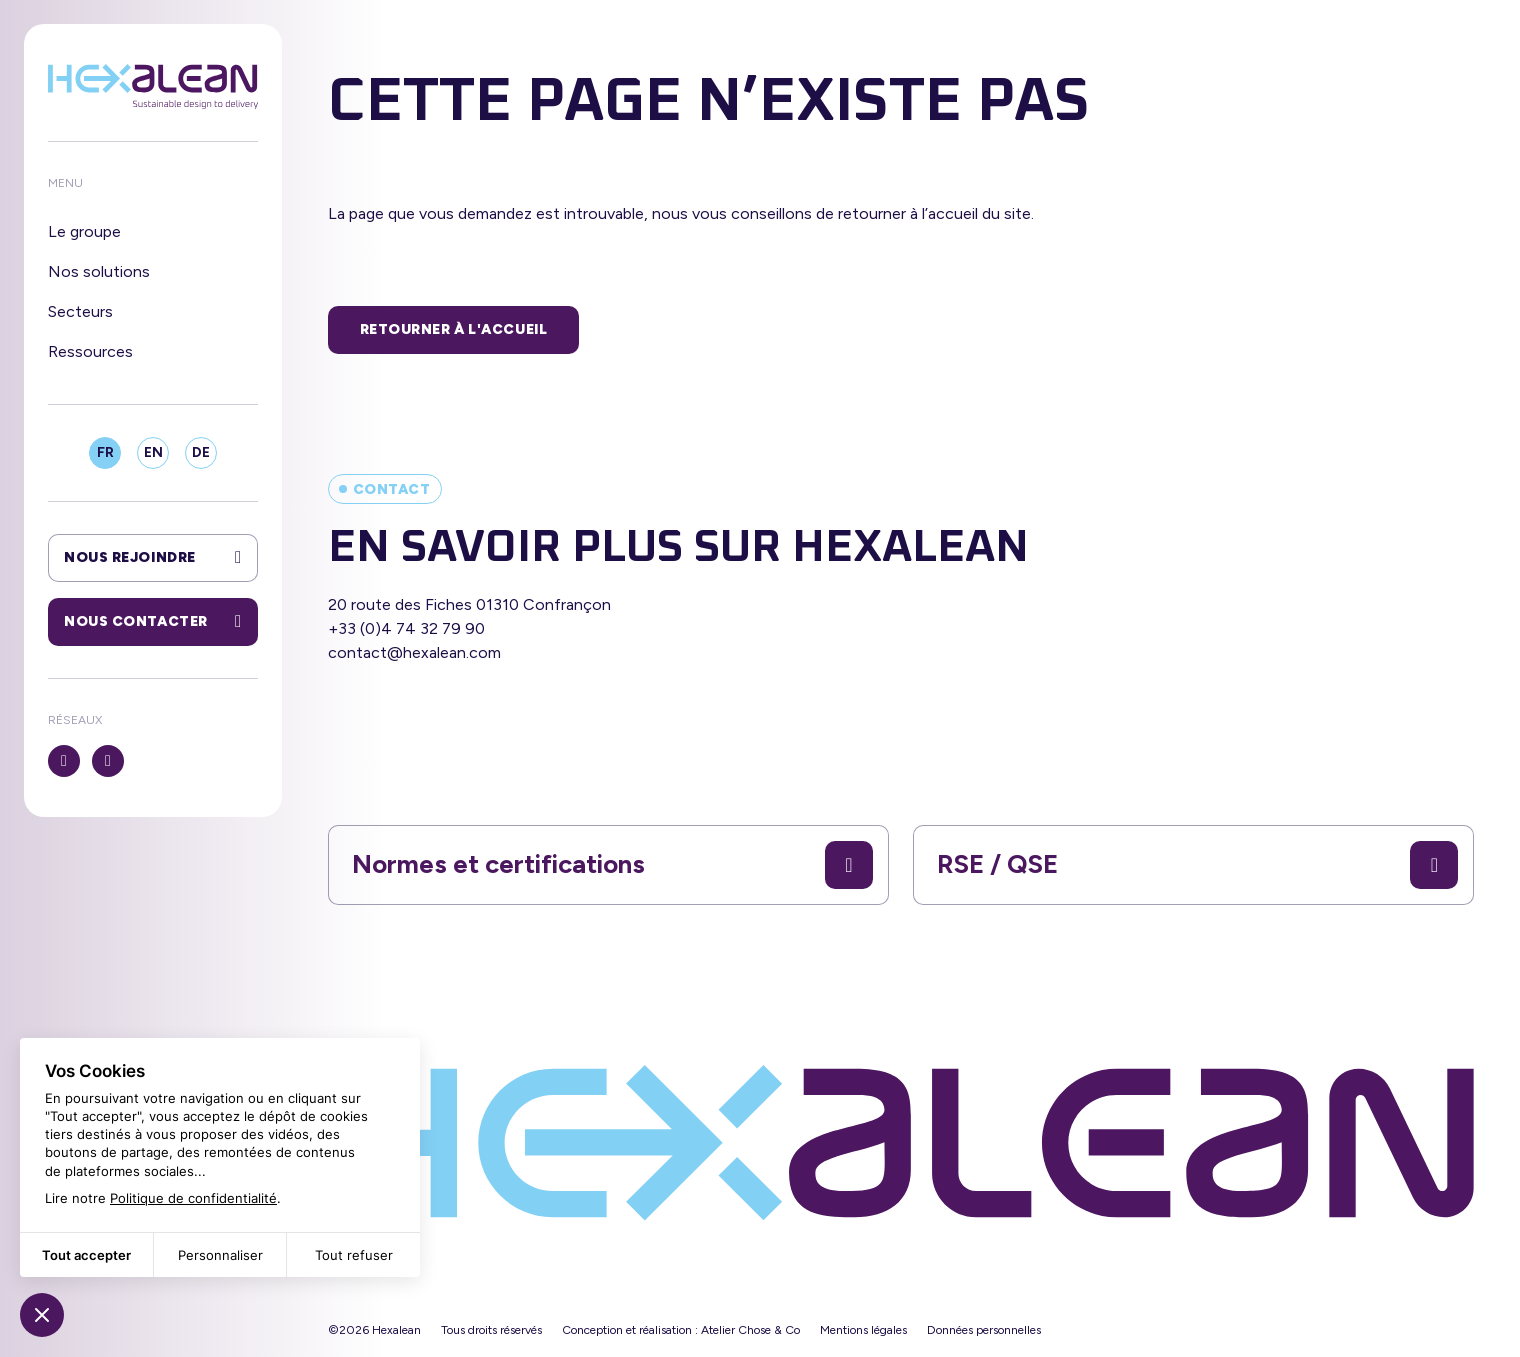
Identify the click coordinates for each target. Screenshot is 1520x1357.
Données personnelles (984, 1330)
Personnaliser (220, 1255)
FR (105, 452)
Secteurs (80, 311)
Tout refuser (354, 1255)
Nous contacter (153, 622)
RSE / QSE (1197, 865)
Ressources (90, 351)
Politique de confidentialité (193, 1198)
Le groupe (84, 231)
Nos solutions (99, 271)
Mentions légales (863, 1330)
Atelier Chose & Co (750, 1330)
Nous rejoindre (153, 558)
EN (153, 452)
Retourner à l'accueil (454, 329)
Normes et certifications (612, 865)
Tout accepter (86, 1255)
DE (201, 452)
